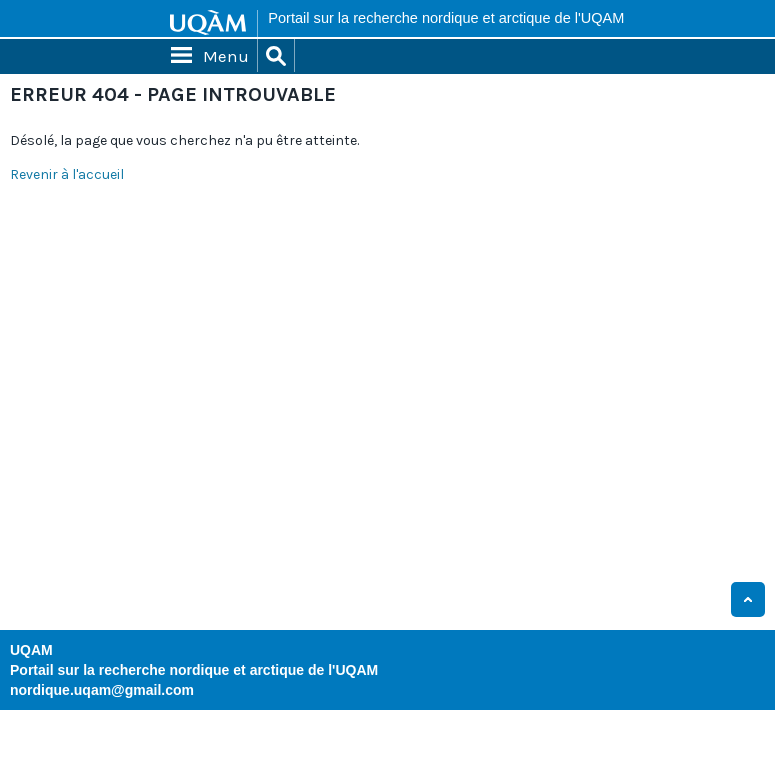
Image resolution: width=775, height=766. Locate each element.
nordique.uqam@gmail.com (102, 690)
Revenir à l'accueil (67, 174)
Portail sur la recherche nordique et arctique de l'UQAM (446, 18)
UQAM (31, 650)
